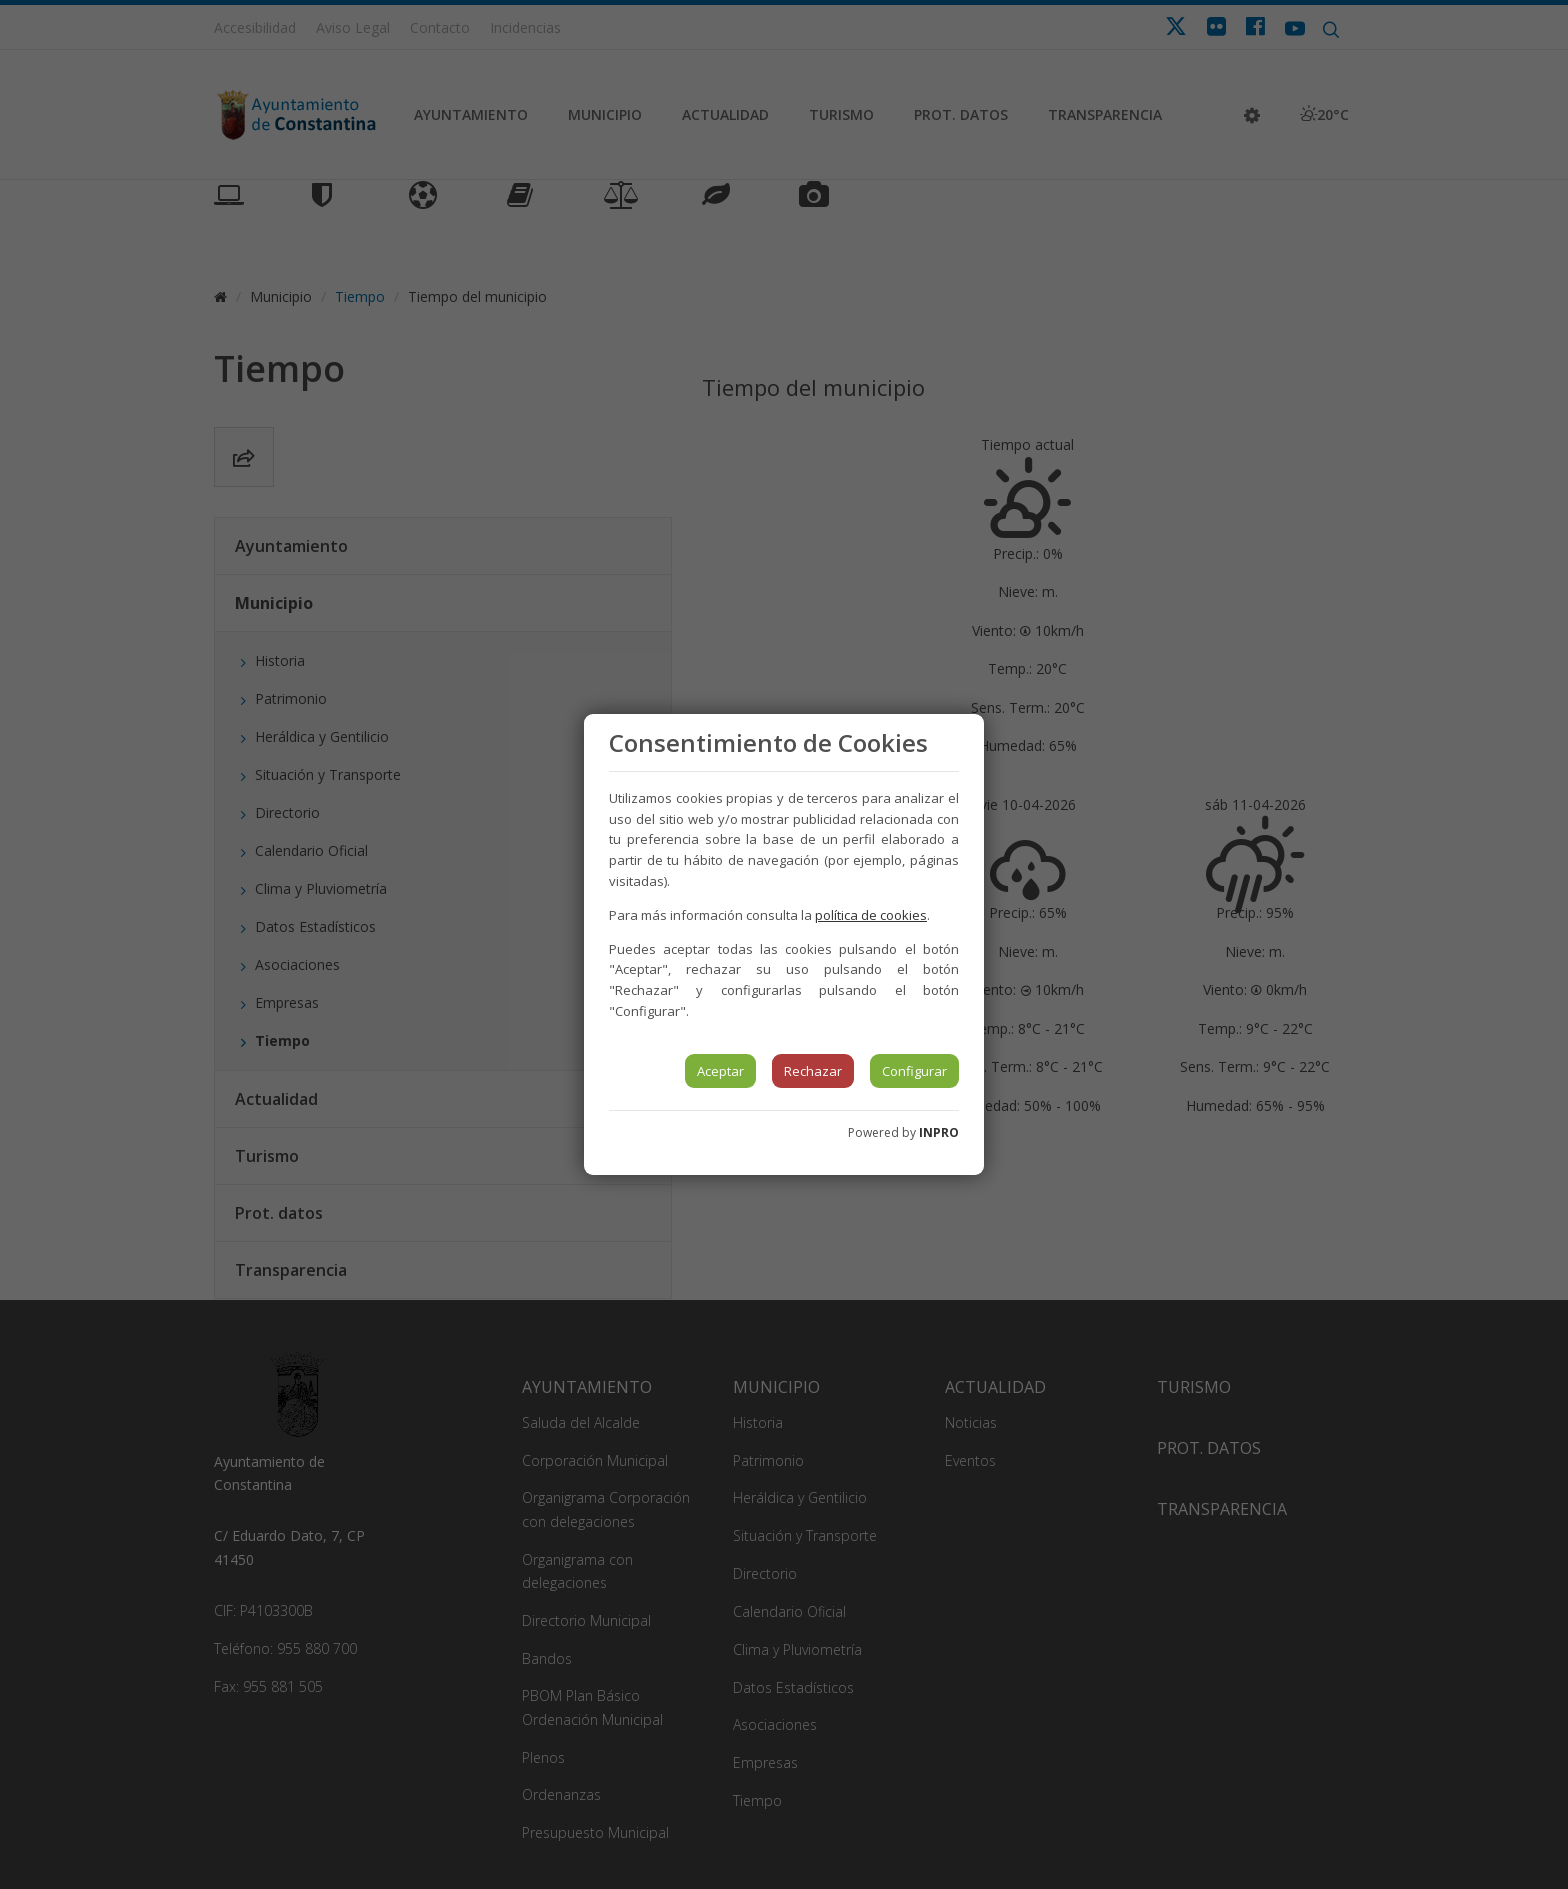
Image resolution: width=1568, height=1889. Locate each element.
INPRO (939, 1132)
